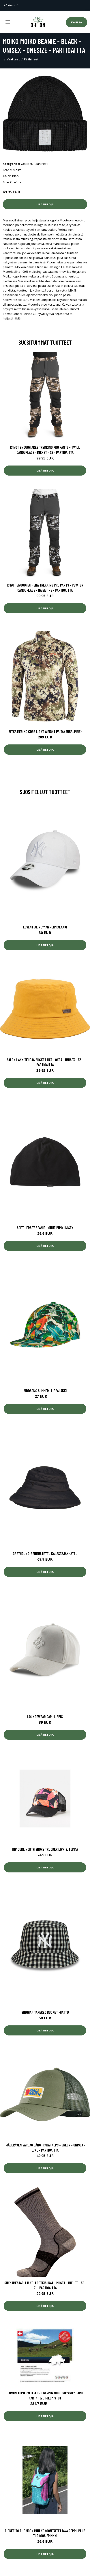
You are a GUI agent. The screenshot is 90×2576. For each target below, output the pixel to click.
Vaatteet (13, 59)
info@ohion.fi (11, 5)
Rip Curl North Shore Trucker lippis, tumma (45, 1849)
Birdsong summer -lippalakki (45, 1390)
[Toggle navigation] (8, 21)
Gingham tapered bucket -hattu (45, 2012)
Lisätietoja (45, 204)
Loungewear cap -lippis (45, 1716)
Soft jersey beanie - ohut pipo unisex (45, 1227)
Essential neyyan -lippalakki (45, 927)
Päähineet (31, 59)
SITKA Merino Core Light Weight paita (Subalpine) (45, 731)
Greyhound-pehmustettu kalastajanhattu (45, 1553)
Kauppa (76, 22)
